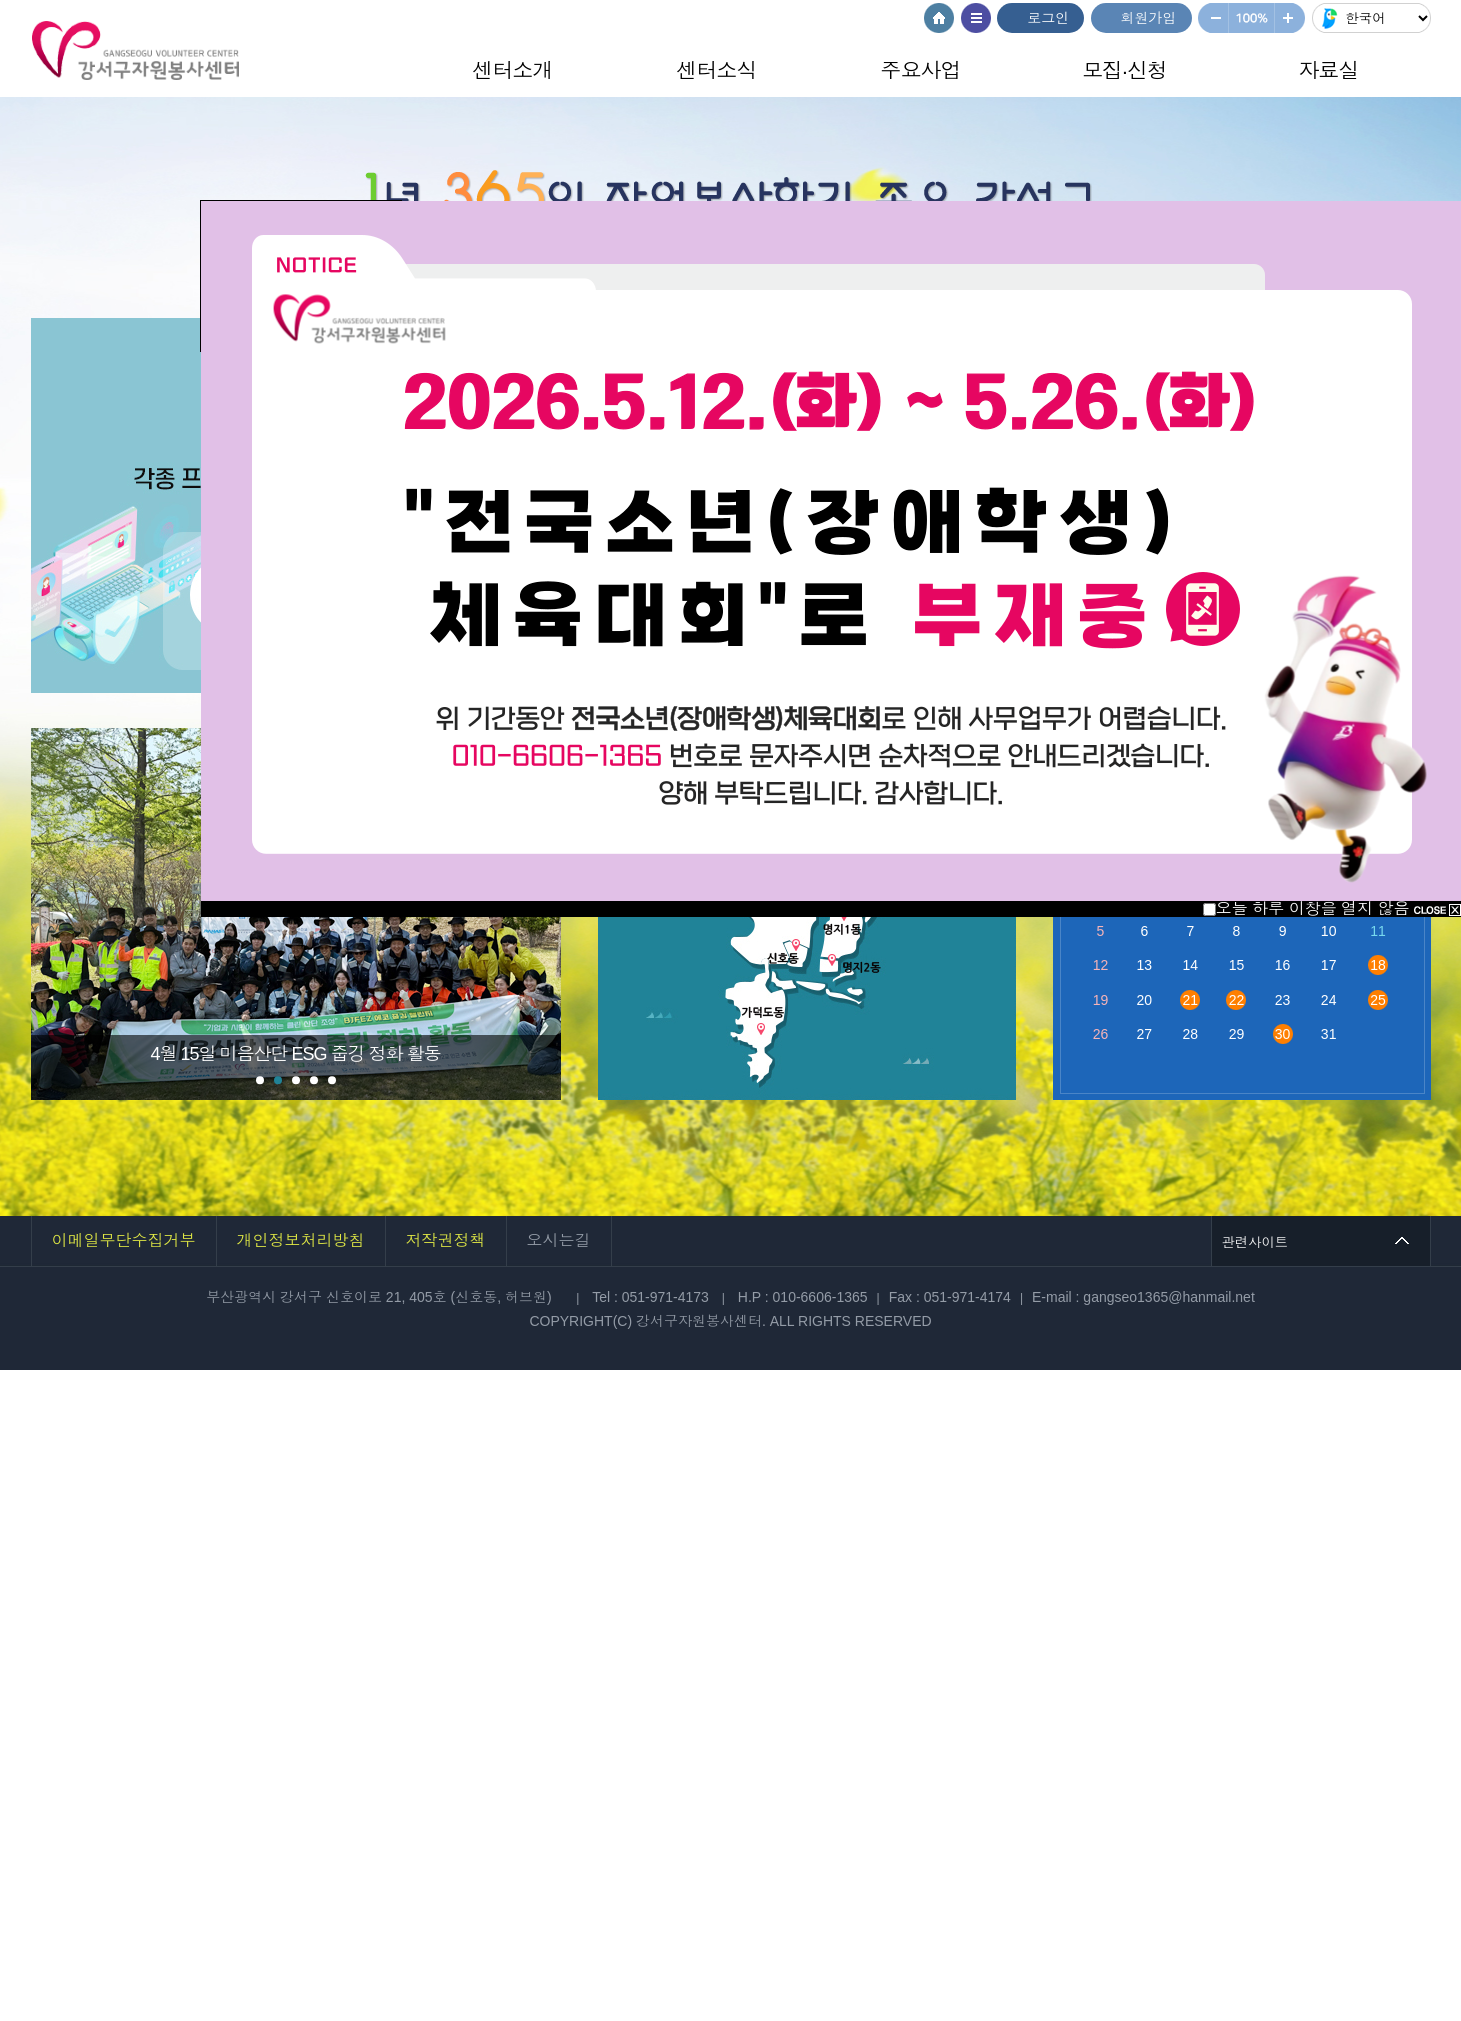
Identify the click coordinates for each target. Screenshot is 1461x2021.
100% (1251, 18)
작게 (1213, 18)
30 (1283, 1034)
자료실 (1329, 70)
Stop (138, 757)
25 (1378, 1000)
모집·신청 (1124, 70)
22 (1237, 1000)
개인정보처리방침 (301, 1240)
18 (1378, 965)
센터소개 (513, 70)
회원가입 (1149, 18)
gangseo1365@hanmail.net (1168, 1297)
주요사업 (921, 70)
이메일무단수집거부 (124, 1240)
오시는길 (559, 1240)
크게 (1291, 18)
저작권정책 (446, 1240)
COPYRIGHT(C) (582, 1321)
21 (1191, 1000)
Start (123, 757)
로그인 (1048, 18)
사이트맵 (976, 18)
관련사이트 (1255, 1241)
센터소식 (717, 70)
